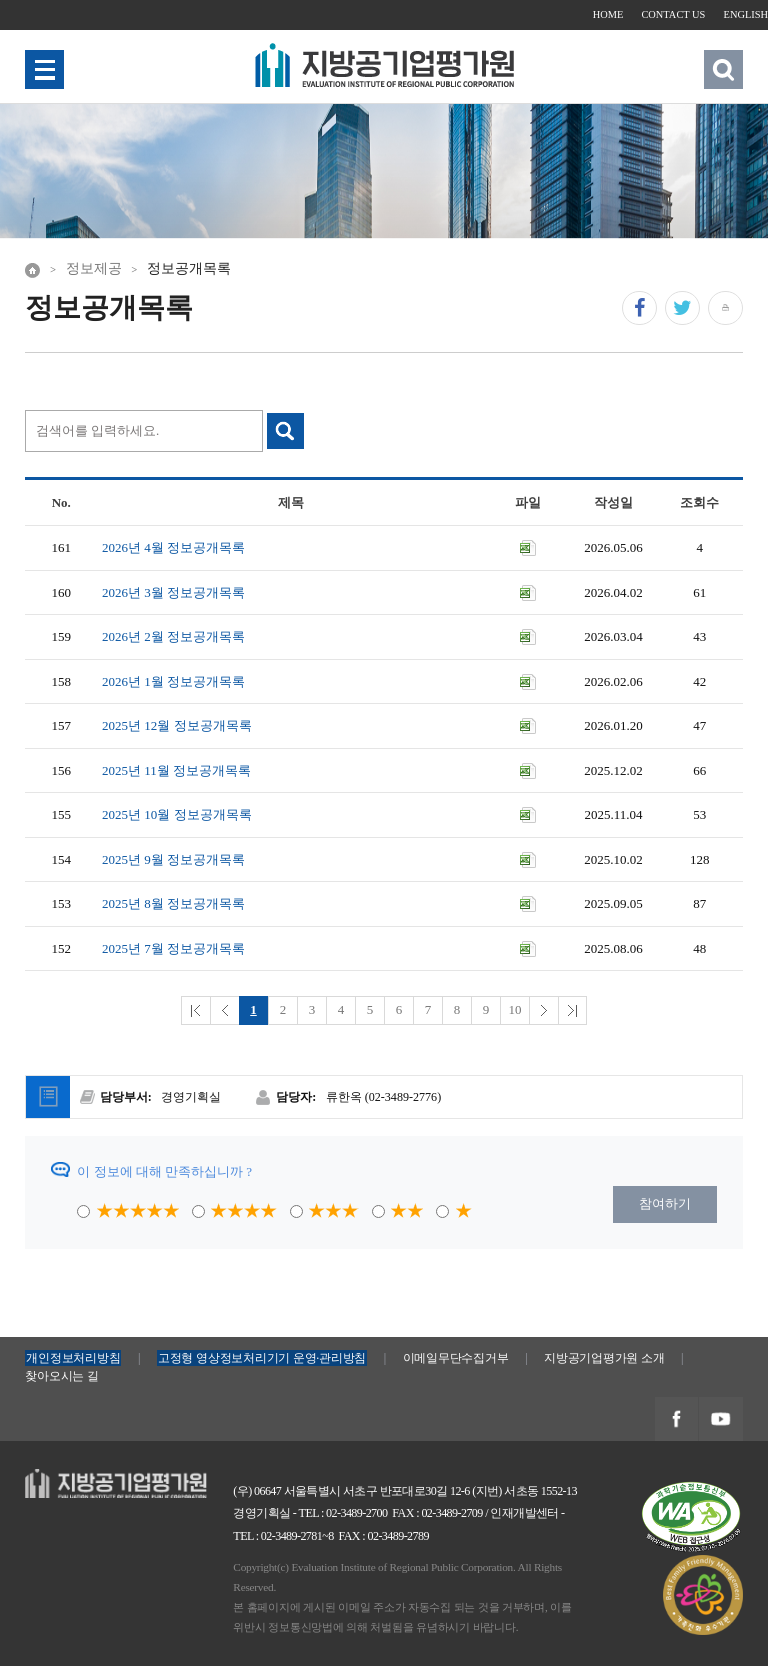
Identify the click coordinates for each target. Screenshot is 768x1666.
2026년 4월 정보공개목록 (173, 547)
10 (515, 1009)
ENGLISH (746, 14)
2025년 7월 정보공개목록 (173, 948)
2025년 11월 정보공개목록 (176, 770)
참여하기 (665, 1203)
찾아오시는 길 (61, 1376)
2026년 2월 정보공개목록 (173, 636)
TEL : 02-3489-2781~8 (283, 1536)
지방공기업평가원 (77, 1478)
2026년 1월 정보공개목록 (173, 681)
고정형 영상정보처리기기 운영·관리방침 (262, 1358)
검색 (723, 69)
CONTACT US (673, 14)
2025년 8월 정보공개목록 (173, 903)
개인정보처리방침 (73, 1358)
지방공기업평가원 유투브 (720, 1419)
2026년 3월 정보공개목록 (173, 592)
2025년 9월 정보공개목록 (173, 859)
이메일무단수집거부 (456, 1358)
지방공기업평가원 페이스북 (676, 1419)
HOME (608, 14)
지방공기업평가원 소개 (604, 1358)
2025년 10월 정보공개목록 (177, 814)
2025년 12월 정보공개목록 (177, 725)
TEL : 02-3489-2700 (343, 1513)
